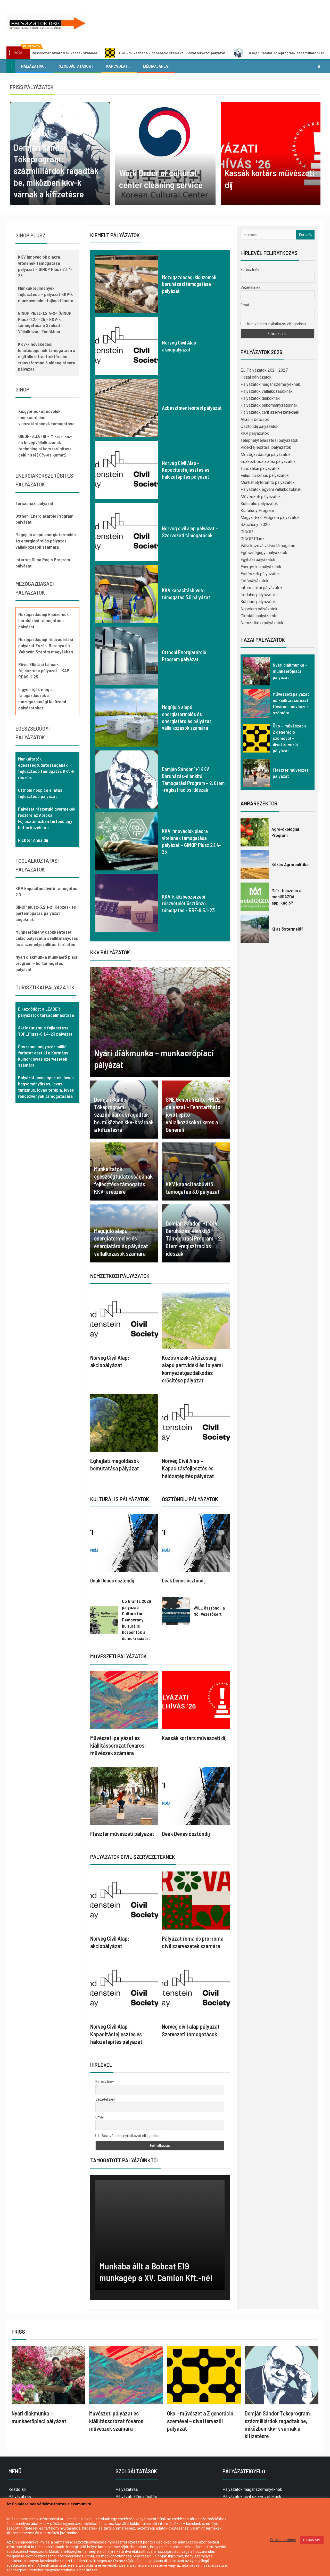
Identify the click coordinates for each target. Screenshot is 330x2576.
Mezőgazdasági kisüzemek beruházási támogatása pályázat (189, 284)
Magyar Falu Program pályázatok (270, 517)
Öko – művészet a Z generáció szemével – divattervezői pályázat (199, 53)
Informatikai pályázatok (262, 587)
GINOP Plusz (253, 538)
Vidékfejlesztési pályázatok (266, 447)
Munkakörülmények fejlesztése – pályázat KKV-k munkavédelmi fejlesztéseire (45, 294)
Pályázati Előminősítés (136, 2496)
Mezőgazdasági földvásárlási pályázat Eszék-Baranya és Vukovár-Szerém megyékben (45, 645)
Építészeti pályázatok (260, 573)
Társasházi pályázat (34, 503)
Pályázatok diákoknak (260, 398)
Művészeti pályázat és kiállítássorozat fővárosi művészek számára (69, 53)
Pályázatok (32, 66)
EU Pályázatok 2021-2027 (264, 370)
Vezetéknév (105, 2099)
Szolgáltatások (75, 66)
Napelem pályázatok (259, 608)
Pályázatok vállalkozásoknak (267, 391)
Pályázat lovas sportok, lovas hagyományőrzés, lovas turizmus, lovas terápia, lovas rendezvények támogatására (46, 1087)
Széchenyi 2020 (255, 524)
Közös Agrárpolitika (290, 864)
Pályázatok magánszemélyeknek (270, 384)
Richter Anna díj (33, 840)
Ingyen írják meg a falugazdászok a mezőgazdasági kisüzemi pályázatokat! (42, 698)
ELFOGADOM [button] (311, 2540)
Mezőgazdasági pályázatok (266, 454)
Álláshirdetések (255, 419)
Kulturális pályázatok (259, 503)
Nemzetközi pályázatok (262, 622)
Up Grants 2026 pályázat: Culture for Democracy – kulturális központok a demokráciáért (136, 1619)
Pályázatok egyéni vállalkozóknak (271, 489)
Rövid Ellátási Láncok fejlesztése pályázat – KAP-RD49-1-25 (44, 670)
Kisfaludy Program (257, 510)
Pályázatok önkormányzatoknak (269, 405)
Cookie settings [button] (283, 2540)
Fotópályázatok (254, 580)
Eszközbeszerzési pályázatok (268, 461)
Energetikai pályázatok (261, 566)
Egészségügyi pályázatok (264, 552)
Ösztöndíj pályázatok (259, 426)
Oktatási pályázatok (258, 615)
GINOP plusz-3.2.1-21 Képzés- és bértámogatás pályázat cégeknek (45, 913)
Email (99, 2117)
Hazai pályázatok (256, 377)
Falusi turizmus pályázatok (265, 475)
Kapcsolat (117, 66)
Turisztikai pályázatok (260, 468)
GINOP (247, 531)
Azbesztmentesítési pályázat (192, 408)
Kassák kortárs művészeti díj (194, 1737)
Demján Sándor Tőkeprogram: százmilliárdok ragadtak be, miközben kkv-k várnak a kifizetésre (124, 1114)
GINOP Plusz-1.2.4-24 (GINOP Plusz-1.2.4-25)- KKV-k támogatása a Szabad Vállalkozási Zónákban (44, 322)
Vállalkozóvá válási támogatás (268, 545)
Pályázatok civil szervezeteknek (270, 412)
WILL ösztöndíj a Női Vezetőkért (209, 1611)
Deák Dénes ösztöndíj (112, 1580)
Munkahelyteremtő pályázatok (268, 482)
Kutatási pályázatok (258, 601)
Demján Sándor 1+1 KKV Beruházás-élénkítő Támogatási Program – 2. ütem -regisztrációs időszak (194, 1238)
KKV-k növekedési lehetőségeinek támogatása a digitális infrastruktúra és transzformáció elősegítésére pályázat (46, 356)
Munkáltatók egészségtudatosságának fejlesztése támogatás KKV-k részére (46, 768)
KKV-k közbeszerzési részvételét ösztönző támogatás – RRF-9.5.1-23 (188, 903)
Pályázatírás (20, 2496)
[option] (60, 153)
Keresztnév (104, 2081)
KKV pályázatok (255, 433)
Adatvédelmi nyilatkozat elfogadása (128, 2136)
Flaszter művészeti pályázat (122, 1833)
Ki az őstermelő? (287, 929)
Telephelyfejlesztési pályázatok (269, 440)
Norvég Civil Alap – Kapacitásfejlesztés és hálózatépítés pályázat (185, 470)
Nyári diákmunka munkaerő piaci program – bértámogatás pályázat (46, 963)
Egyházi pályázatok (258, 559)
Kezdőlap (17, 2489)
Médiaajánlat (156, 66)
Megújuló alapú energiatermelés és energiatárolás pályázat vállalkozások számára (45, 541)
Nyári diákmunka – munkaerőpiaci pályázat (290, 671)
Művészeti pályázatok (261, 496)
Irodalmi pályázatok (258, 594)
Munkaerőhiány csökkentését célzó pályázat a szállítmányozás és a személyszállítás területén (46, 938)
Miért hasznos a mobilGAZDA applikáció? (286, 896)
